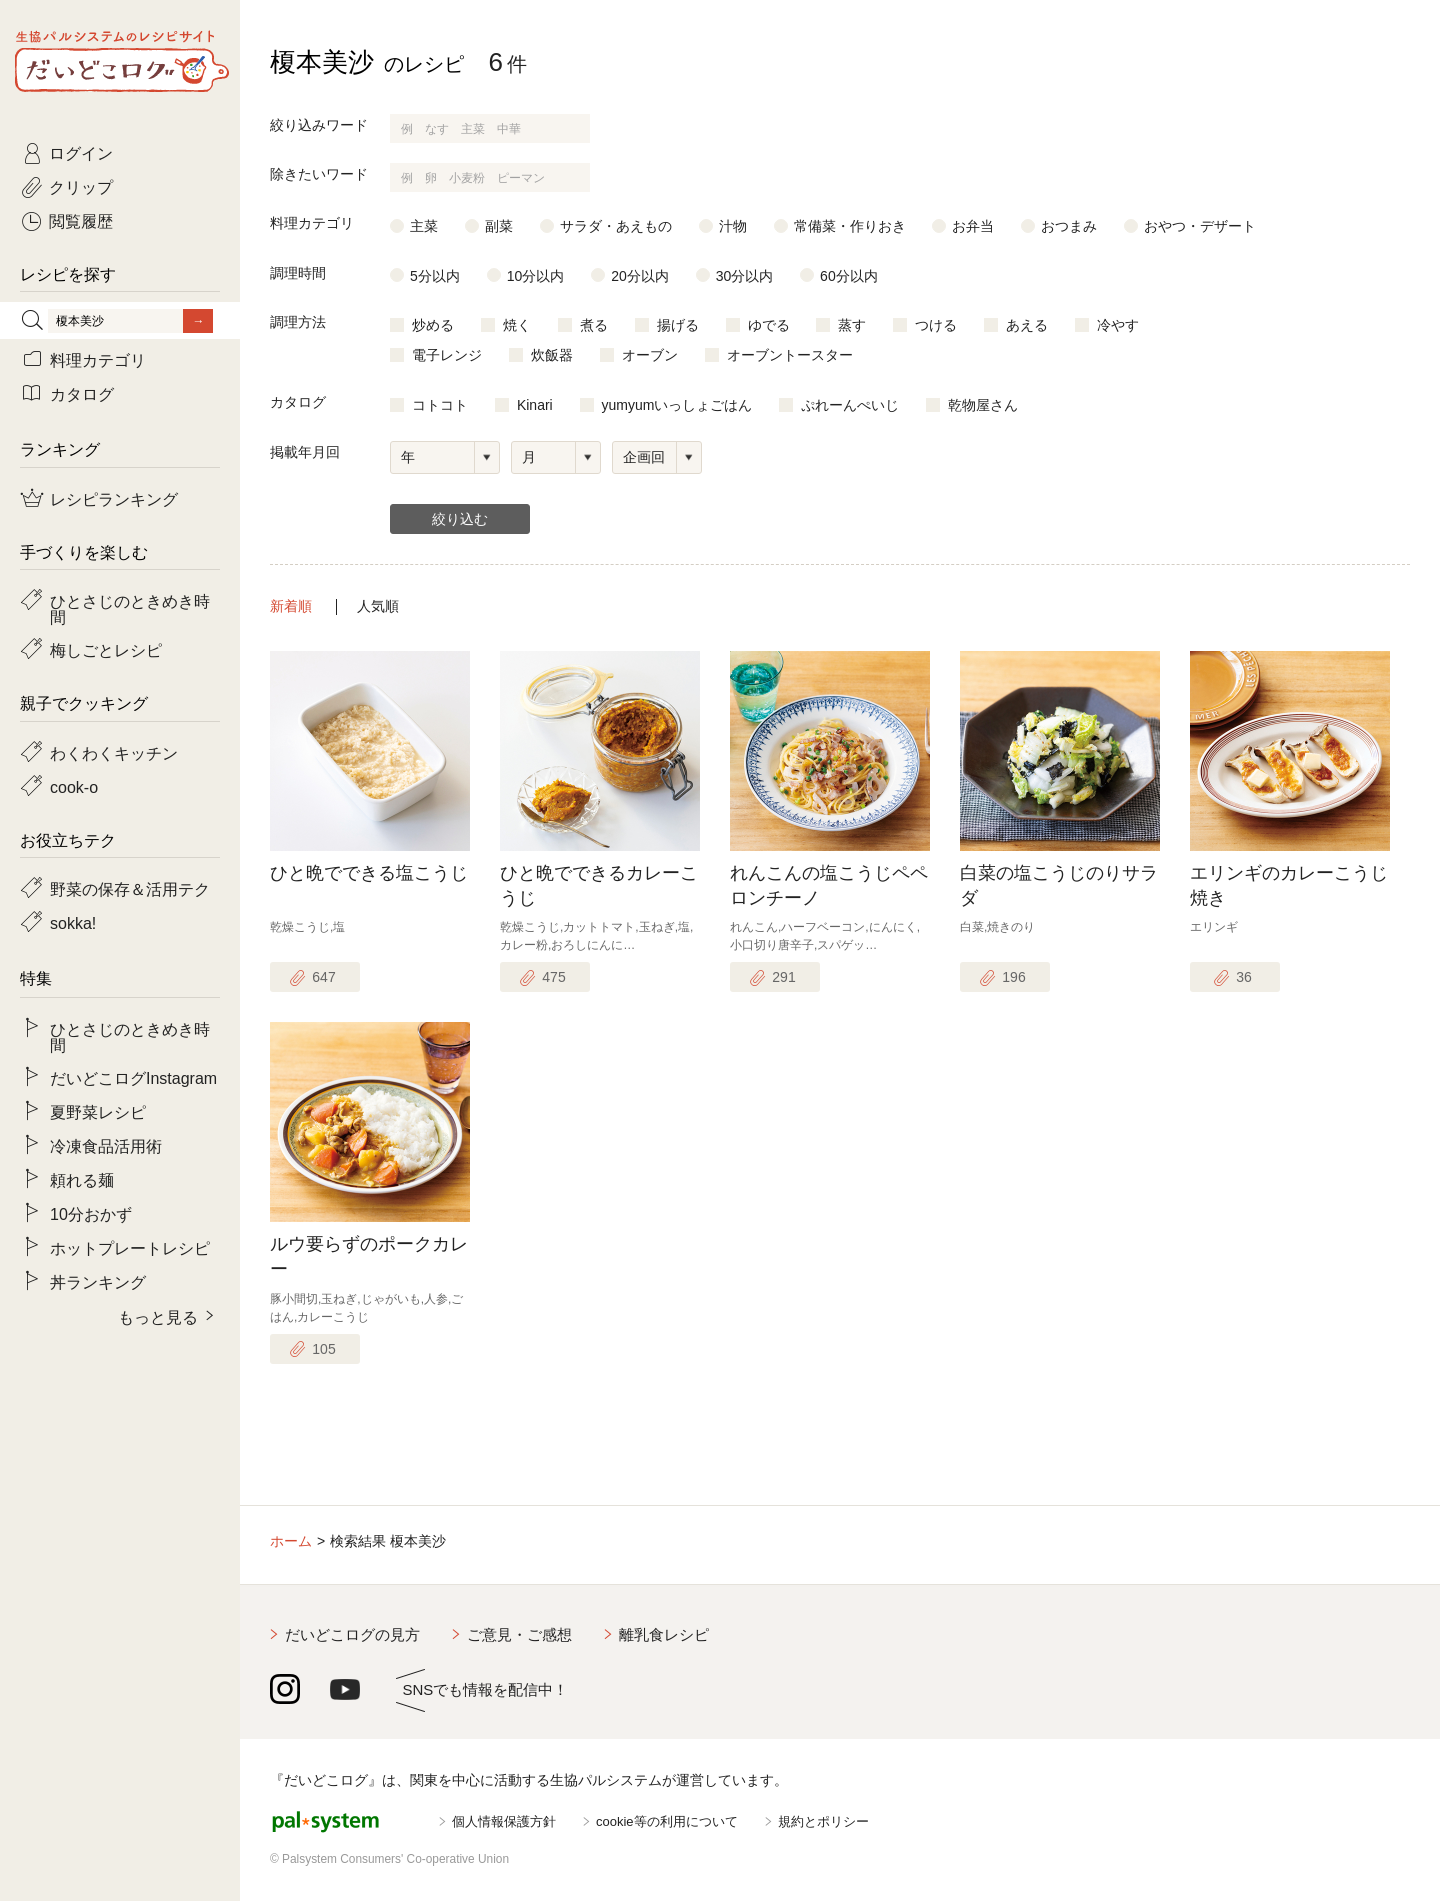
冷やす (1118, 325)
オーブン (650, 355)
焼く (517, 325)
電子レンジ (447, 355)
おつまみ (1069, 226)
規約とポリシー (823, 1821)
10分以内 (536, 276)
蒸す (852, 325)
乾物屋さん (983, 405)
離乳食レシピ (664, 1634)
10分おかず (91, 1213)
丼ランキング (98, 1281)
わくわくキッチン (114, 752)
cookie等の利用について (667, 1821)
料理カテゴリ (98, 359)
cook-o (74, 786)
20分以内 (640, 276)
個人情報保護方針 (504, 1821)
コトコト (440, 405)
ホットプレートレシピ (130, 1247)
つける (936, 325)
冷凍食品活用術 (106, 1145)
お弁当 (973, 226)
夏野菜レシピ (98, 1111)
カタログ (82, 393)
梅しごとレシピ (106, 649)
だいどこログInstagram (133, 1077)
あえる (1027, 325)
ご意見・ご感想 (519, 1634)
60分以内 (849, 276)
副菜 (499, 226)
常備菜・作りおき (850, 226)
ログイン (81, 152)
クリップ (81, 186)
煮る (594, 325)
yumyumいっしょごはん (677, 405)
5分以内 (435, 276)
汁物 (733, 226)
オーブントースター (790, 355)
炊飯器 (552, 355)
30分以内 (745, 276)
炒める (433, 325)
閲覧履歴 (81, 220)
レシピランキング (114, 498)
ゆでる (769, 325)
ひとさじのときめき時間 (130, 608)
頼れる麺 (82, 1179)
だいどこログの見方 (352, 1634)
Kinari (535, 405)
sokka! (73, 922)
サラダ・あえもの (616, 226)
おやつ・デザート (1200, 226)
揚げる (678, 325)
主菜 (424, 226)
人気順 (378, 606)
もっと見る (158, 1316)
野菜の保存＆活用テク (130, 888)
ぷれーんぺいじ (850, 405)
